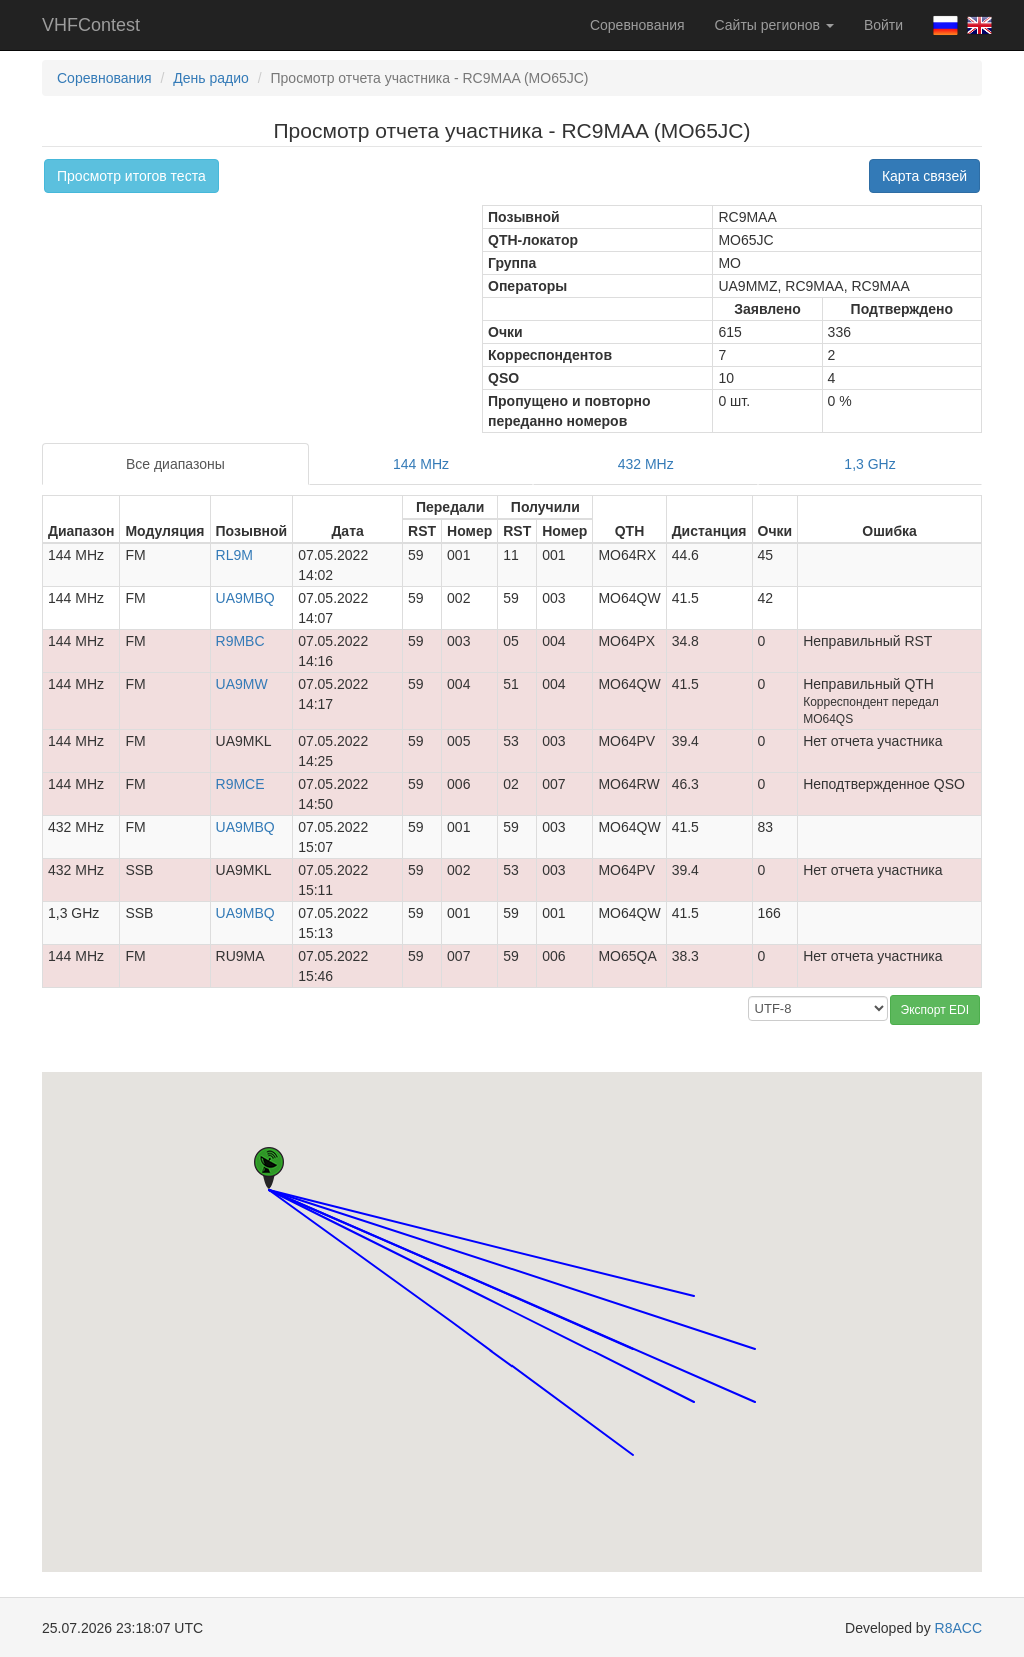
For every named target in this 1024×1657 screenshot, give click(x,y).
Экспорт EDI (935, 1010)
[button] (633, 1330)
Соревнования (637, 25)
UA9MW (242, 684)
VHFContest (91, 25)
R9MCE (240, 784)
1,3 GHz (869, 464)
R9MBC (240, 641)
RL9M (234, 555)
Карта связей (924, 176)
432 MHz (646, 464)
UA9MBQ (245, 598)
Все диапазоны (175, 464)
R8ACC (958, 1628)
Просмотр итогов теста (131, 176)
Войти (883, 25)
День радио (211, 78)
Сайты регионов (774, 25)
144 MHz (421, 464)
